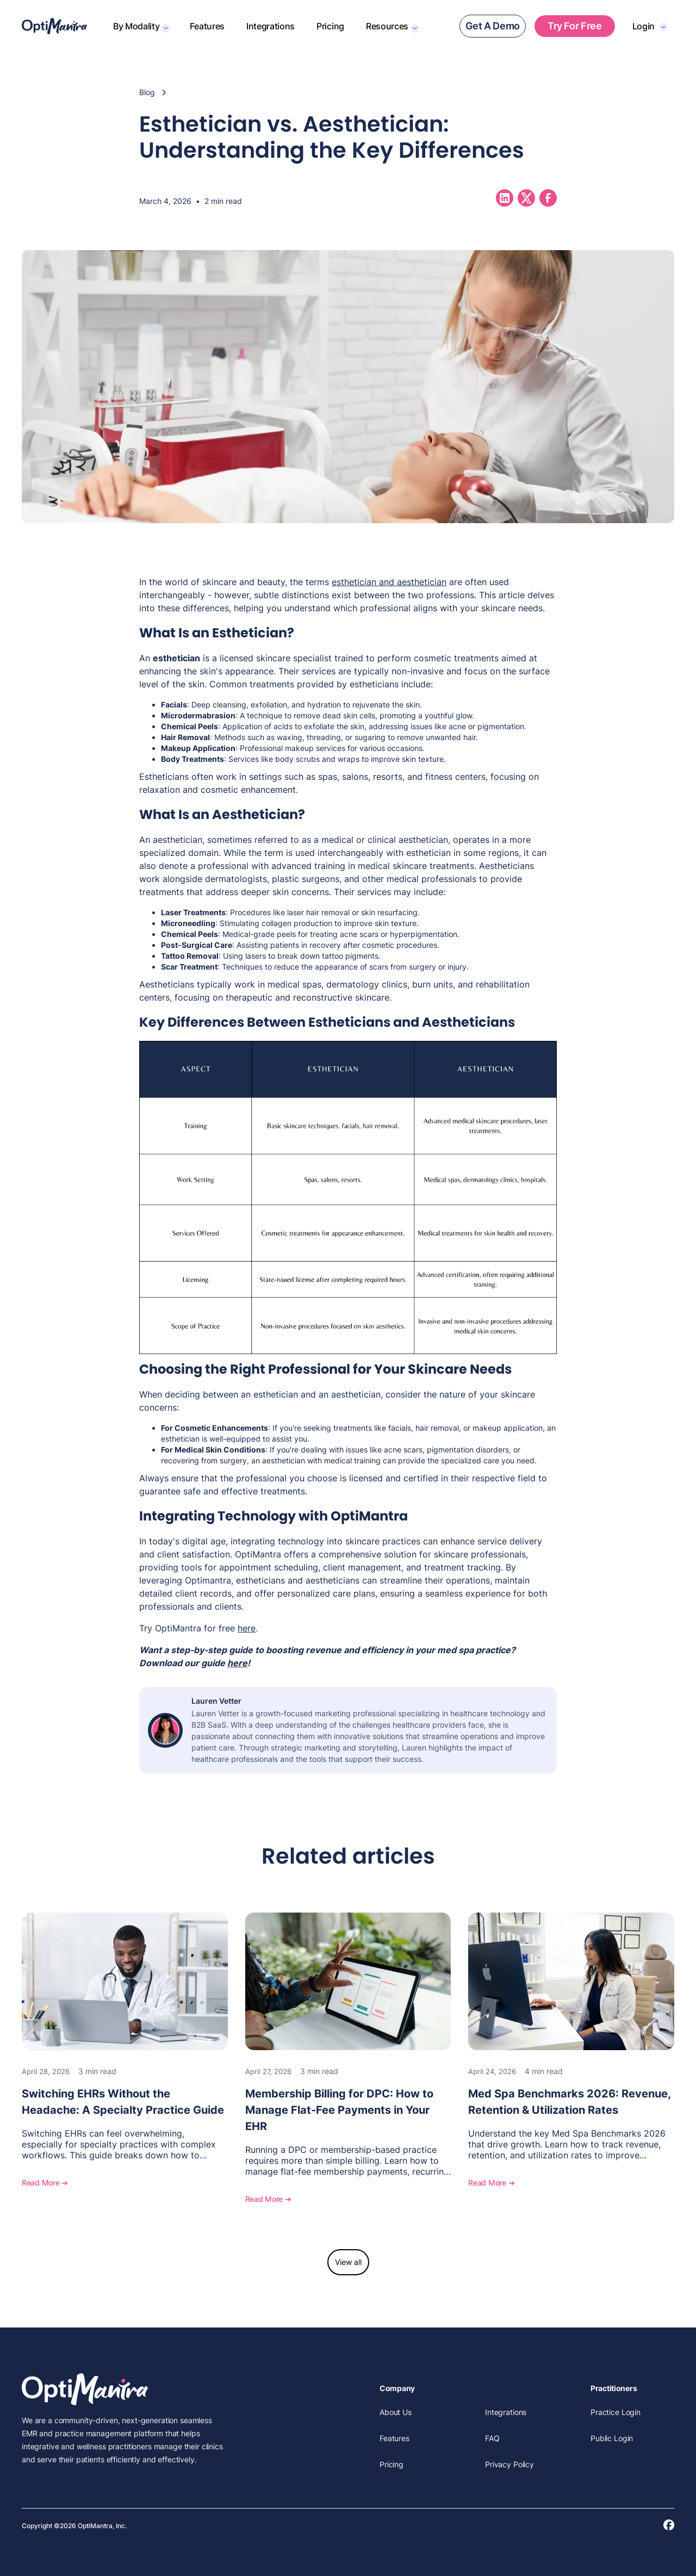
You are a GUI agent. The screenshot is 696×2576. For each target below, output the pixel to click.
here (247, 1628)
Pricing (330, 26)
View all (348, 2262)
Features (207, 26)
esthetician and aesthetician (389, 581)
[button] (140, 26)
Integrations (270, 26)
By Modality (136, 26)
